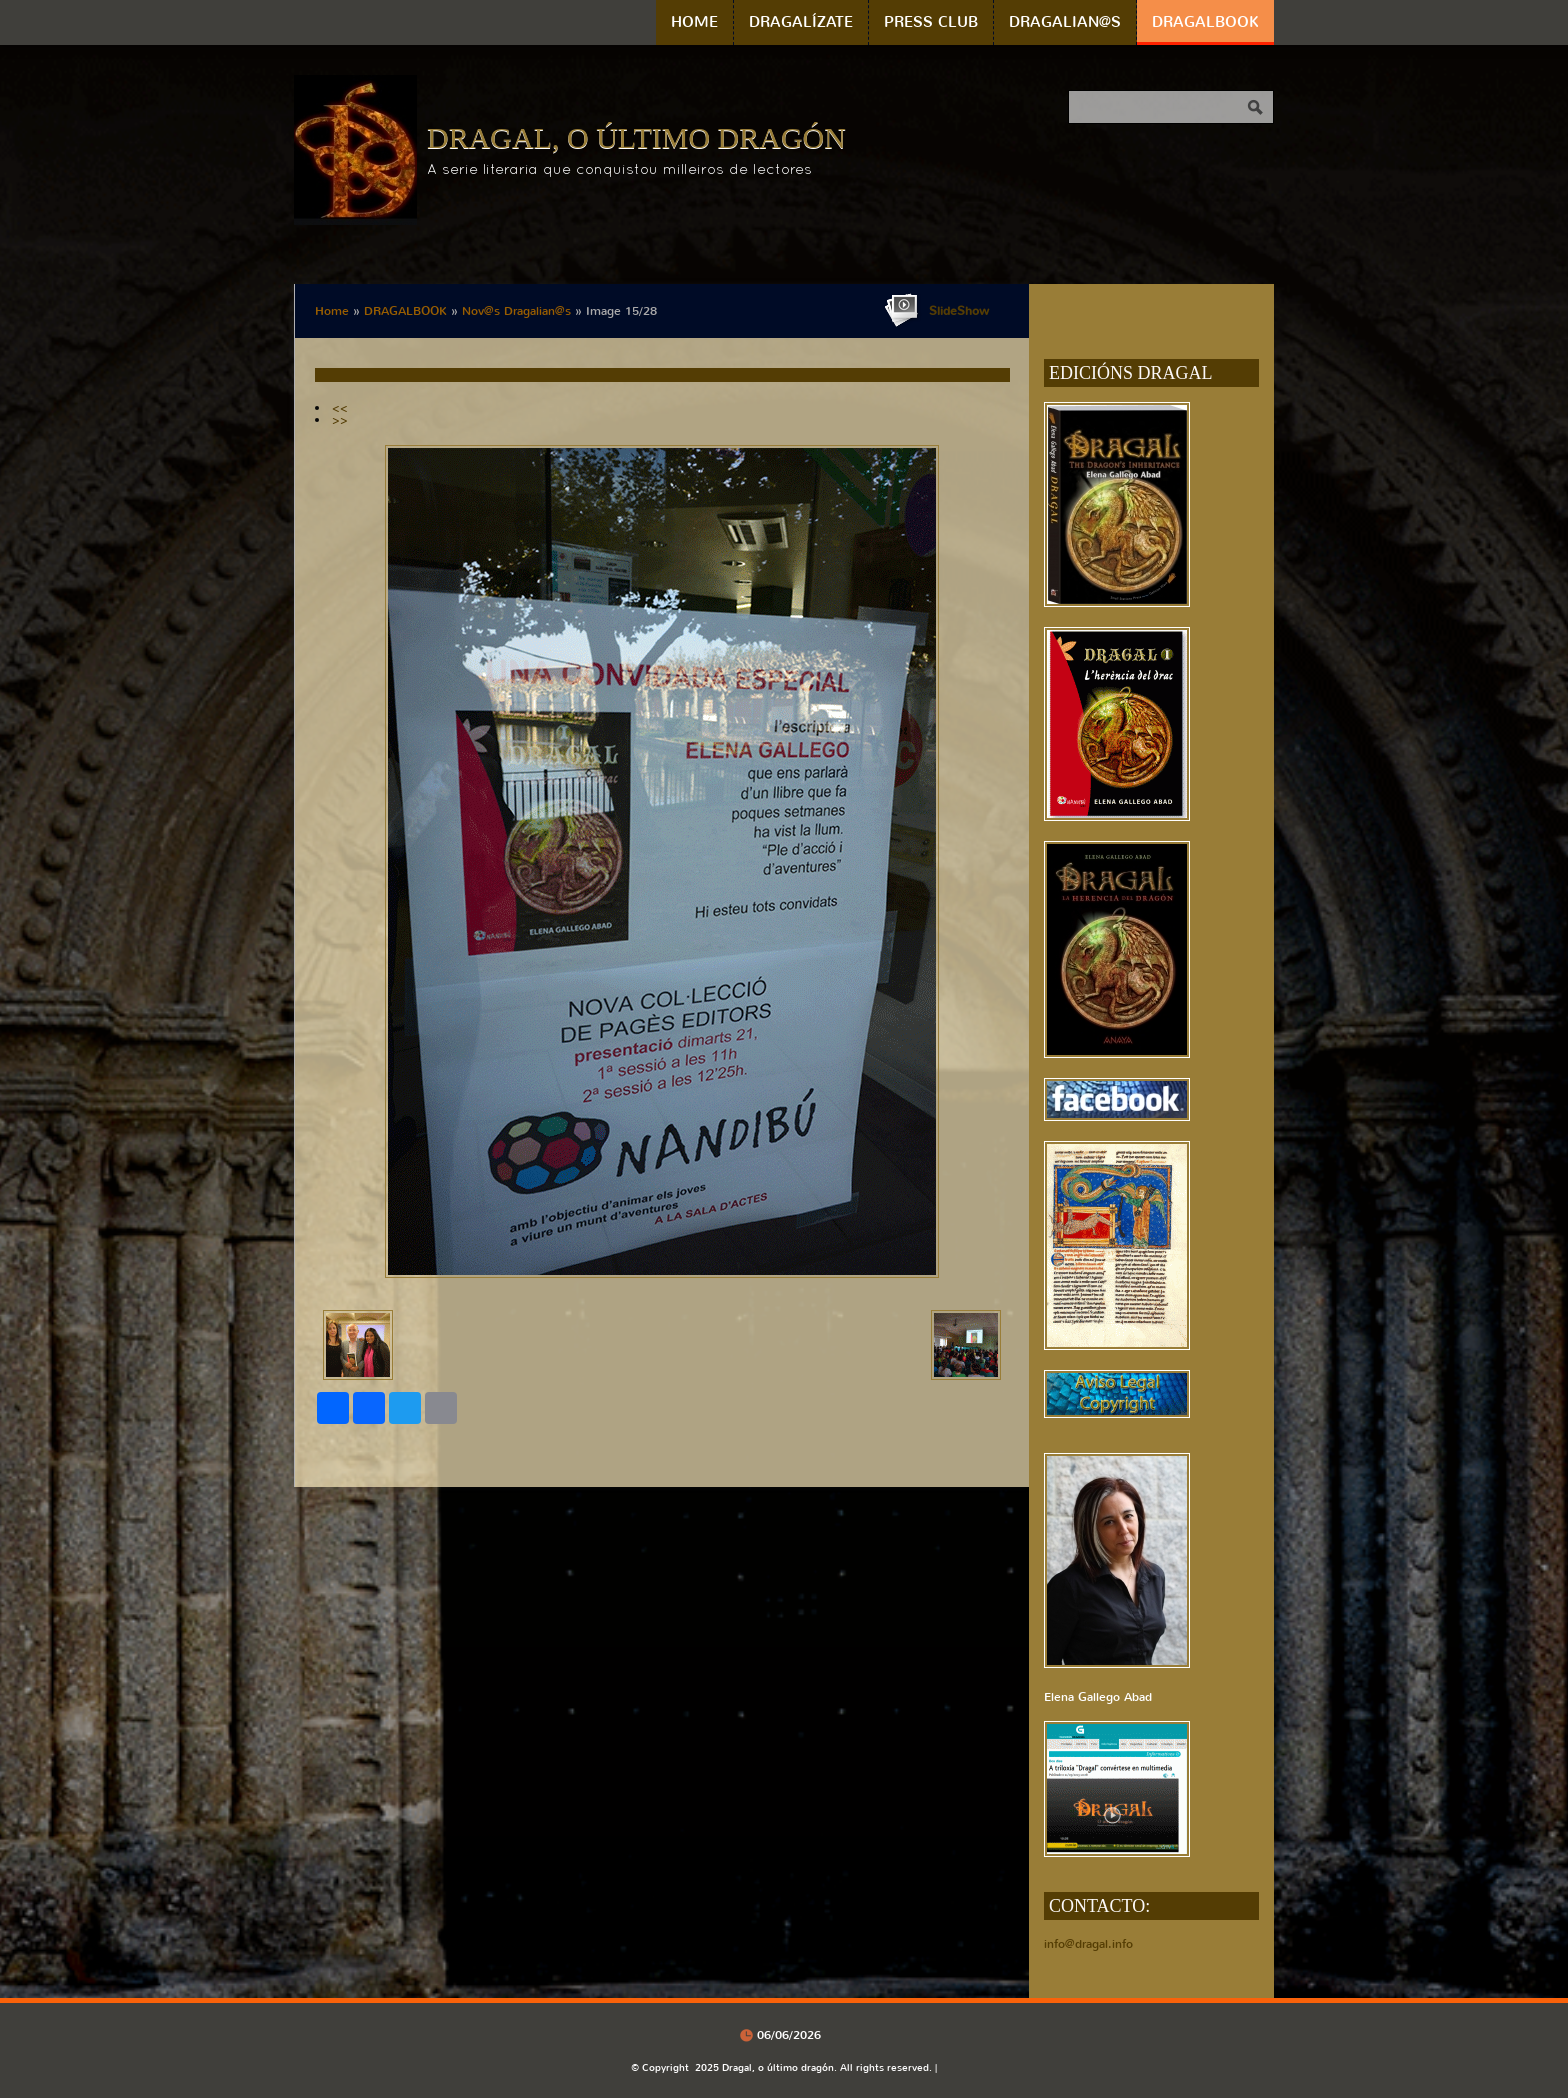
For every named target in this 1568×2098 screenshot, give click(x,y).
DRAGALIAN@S (1065, 22)
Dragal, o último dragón (636, 137)
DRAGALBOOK (1205, 22)
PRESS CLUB (931, 22)
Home (694, 22)
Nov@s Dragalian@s (516, 311)
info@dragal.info (1088, 1944)
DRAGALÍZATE (801, 22)
